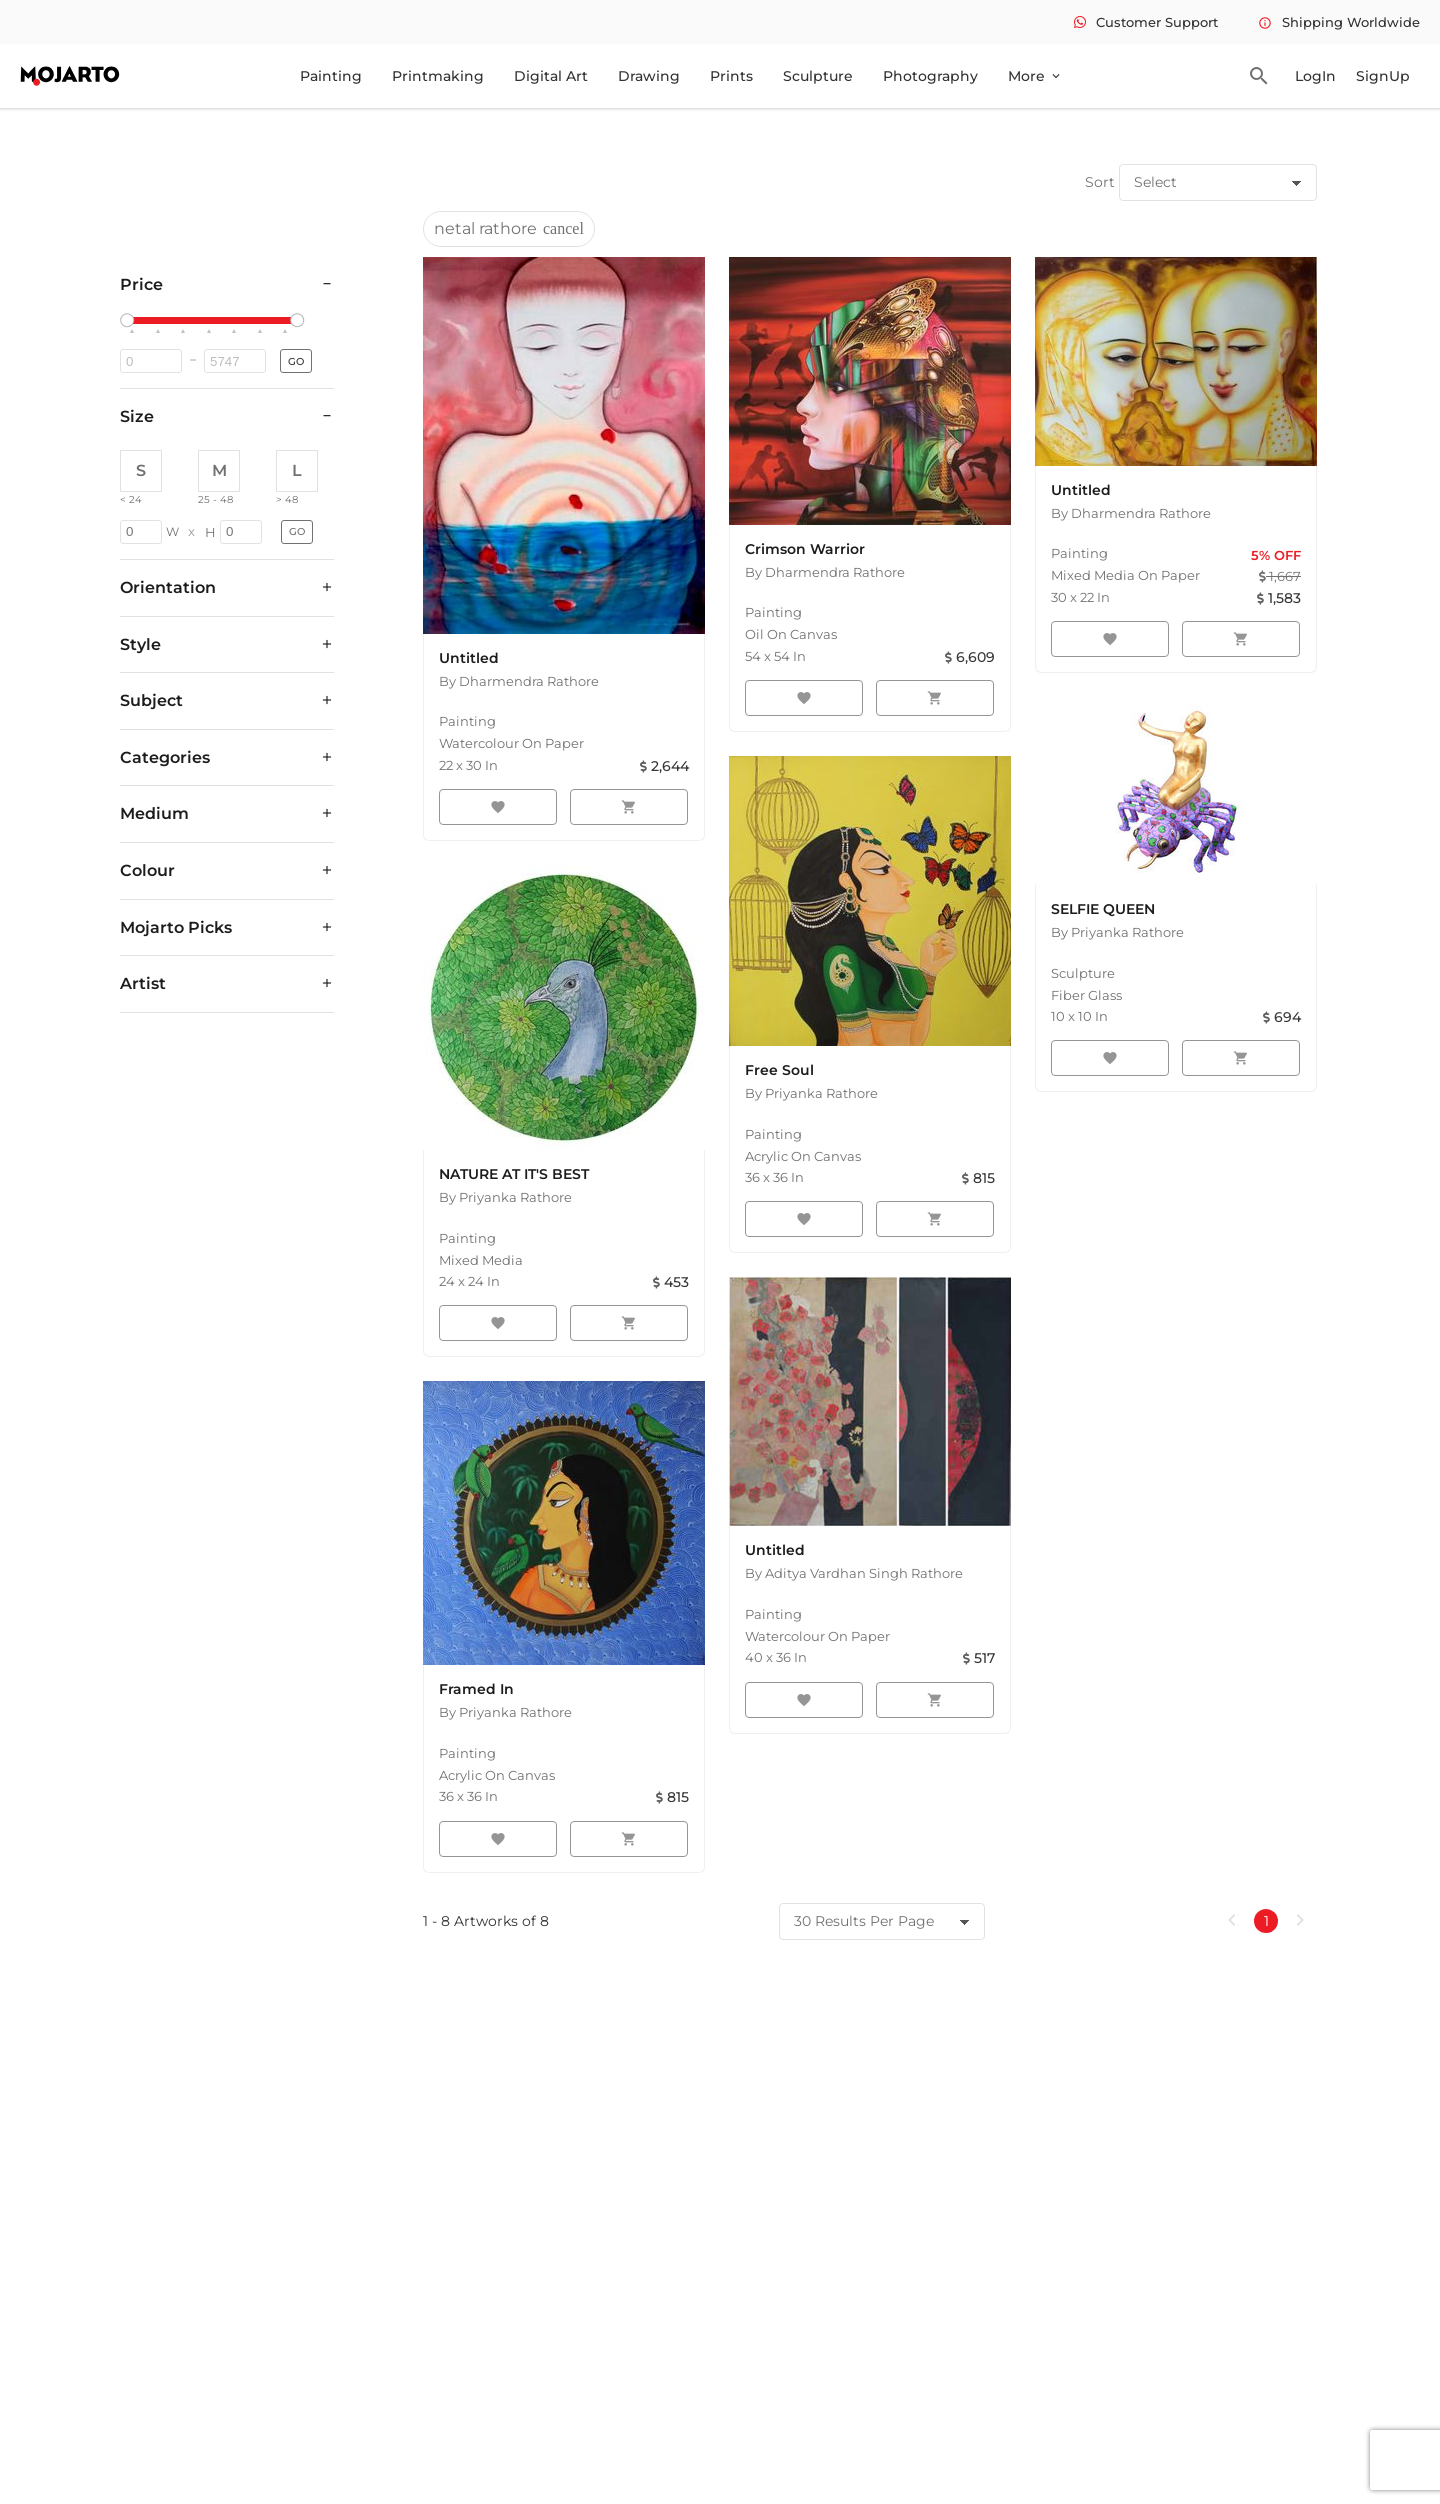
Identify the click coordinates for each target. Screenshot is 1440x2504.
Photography (930, 76)
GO (296, 361)
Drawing (649, 76)
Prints (731, 76)
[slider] (130, 321)
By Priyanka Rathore (505, 1197)
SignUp (1383, 76)
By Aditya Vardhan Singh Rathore (854, 1573)
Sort (1100, 182)
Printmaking (438, 76)
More (1035, 76)
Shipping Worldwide (1339, 22)
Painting (331, 76)
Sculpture (818, 76)
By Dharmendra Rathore (519, 681)
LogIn (1315, 76)
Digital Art (551, 76)
